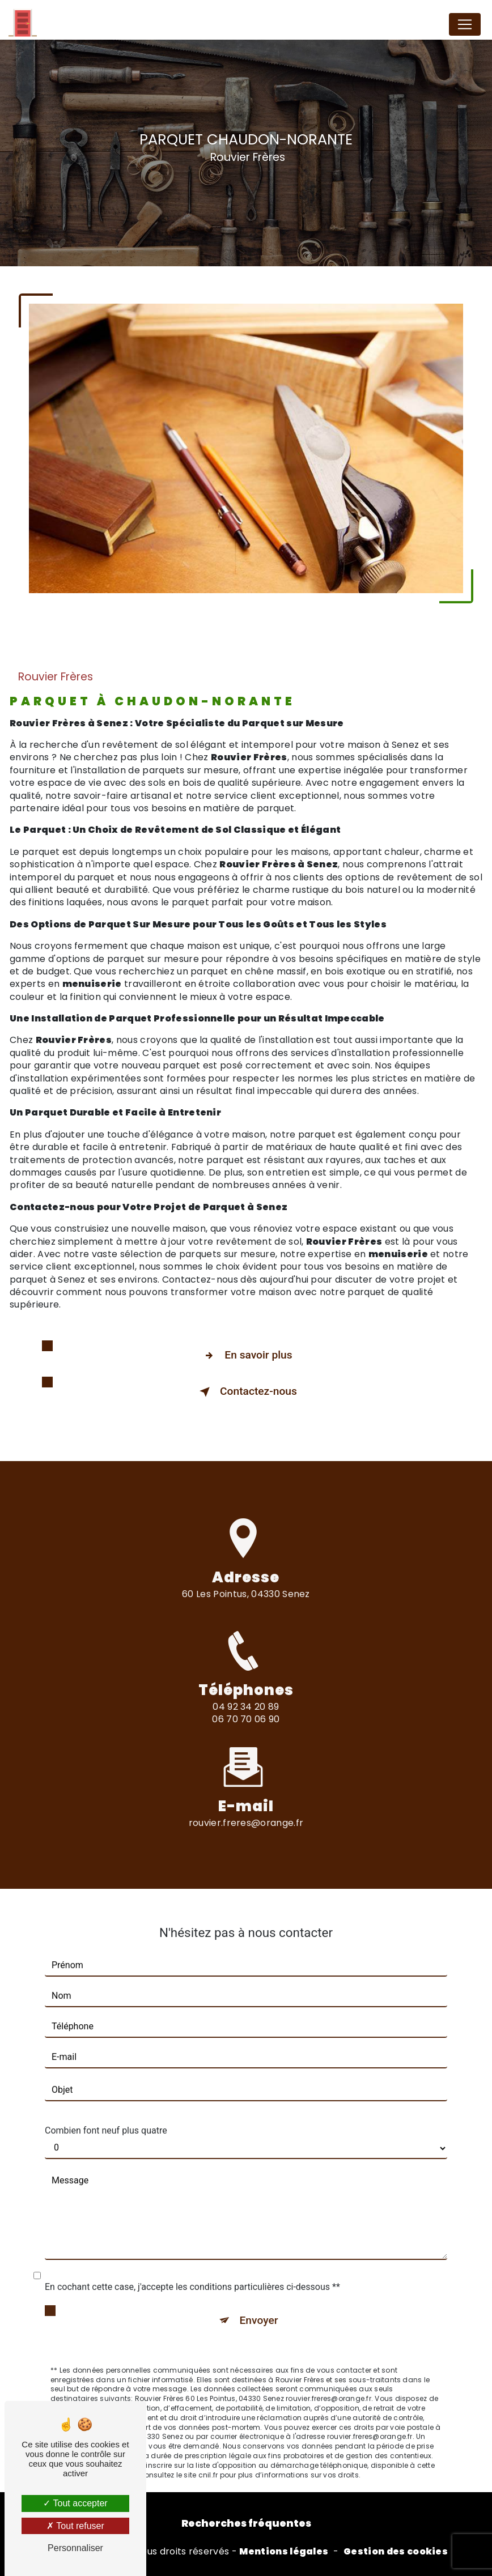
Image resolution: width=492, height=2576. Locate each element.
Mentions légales (283, 2551)
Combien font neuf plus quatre (106, 2116)
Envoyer (259, 2306)
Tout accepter (75, 2503)
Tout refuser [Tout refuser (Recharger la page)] (75, 2526)
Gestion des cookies (395, 2551)
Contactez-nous (246, 1392)
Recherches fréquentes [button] (246, 2523)
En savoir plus (246, 1355)
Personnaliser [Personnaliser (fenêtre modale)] (75, 2548)
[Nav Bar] (465, 24)
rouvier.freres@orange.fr (246, 1808)
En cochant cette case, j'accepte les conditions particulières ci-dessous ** (192, 2272)
